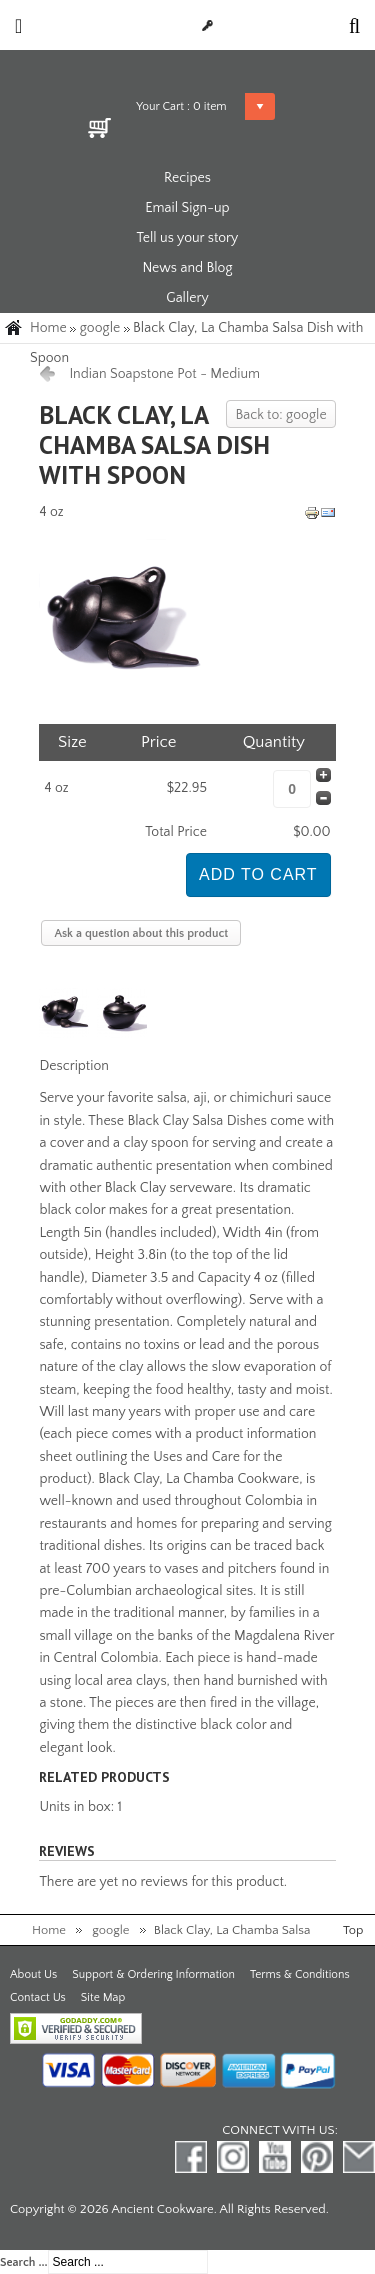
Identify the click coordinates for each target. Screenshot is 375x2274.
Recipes (187, 178)
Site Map (103, 1997)
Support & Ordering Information (153, 1974)
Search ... (24, 2262)
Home (48, 328)
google (100, 328)
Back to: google (280, 415)
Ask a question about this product (141, 933)
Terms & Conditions (300, 1974)
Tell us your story (188, 238)
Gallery (187, 298)
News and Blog (187, 268)
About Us (33, 1974)
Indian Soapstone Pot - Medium (164, 374)
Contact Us (38, 1997)
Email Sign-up (187, 208)
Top (353, 1930)
